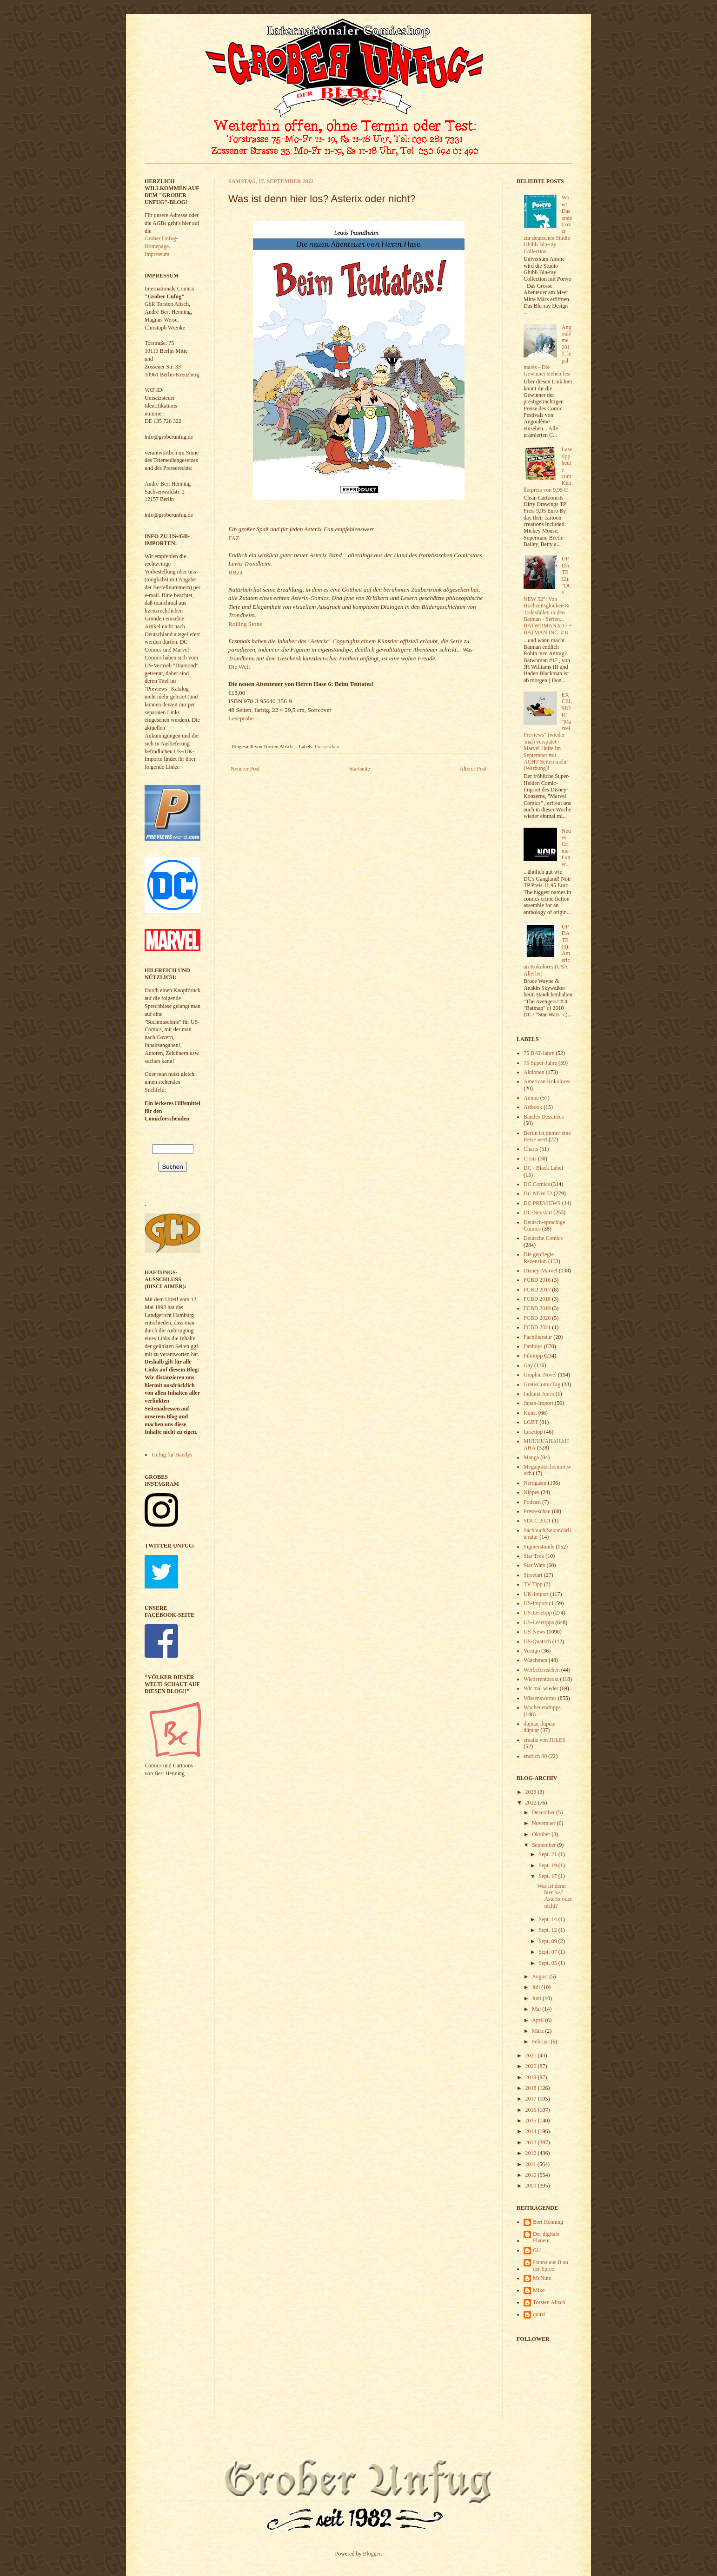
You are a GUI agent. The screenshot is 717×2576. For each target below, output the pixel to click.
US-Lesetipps (539, 1622)
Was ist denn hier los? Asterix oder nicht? (554, 1896)
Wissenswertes (540, 1698)
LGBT (531, 1422)
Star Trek (534, 1556)
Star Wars (534, 1565)
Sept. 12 (548, 1930)
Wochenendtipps (542, 1707)
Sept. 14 (548, 1919)
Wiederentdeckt (541, 1679)
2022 (531, 1802)
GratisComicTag (542, 1384)
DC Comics (537, 1184)
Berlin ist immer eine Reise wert (547, 1136)
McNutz (542, 2278)
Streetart (533, 1575)
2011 (531, 2164)
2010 (531, 2175)
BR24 (235, 572)
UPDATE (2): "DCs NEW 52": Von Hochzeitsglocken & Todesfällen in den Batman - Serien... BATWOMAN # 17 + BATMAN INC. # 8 (548, 595)
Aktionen (534, 1072)
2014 (531, 2131)
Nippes (531, 1492)
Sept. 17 (548, 1876)
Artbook (533, 1107)
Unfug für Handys (172, 1454)
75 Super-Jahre (540, 1063)
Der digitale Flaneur (546, 2237)
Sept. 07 (548, 1952)
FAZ (233, 537)
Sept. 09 (548, 1941)
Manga (531, 1457)
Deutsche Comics (543, 1238)
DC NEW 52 (538, 1193)
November (544, 1823)
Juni (537, 1998)
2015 (531, 2120)
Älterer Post (472, 768)
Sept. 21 (548, 1854)
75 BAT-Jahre (539, 1053)
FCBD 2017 (537, 1289)
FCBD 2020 (537, 1318)
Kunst (530, 1413)
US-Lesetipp (538, 1612)
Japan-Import (538, 1403)
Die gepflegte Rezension (539, 1257)
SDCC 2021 (537, 1520)
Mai (537, 2009)
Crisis (530, 1158)
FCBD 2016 (537, 1280)
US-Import (536, 1603)
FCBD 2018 (537, 1299)
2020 (531, 2066)
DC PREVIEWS (542, 1203)
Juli (536, 1987)
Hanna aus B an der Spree (550, 2265)
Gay (528, 1365)
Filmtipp (533, 1355)
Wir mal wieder (541, 1688)
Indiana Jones (539, 1393)
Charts (531, 1149)
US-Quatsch (537, 1641)
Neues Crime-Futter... (566, 848)
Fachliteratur (538, 1337)
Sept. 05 (548, 1963)
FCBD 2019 (537, 1308)
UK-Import (536, 1594)
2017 (531, 2098)
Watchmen (535, 1660)
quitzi (539, 2314)
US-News (534, 1631)
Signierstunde (539, 1546)
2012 (531, 2153)
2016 (531, 2110)
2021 (531, 2055)
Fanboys (533, 1346)
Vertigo (532, 1650)
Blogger (372, 2553)
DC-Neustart (538, 1212)
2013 (531, 2142)
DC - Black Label (543, 1168)
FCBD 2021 (537, 1327)
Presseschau (327, 746)
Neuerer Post (245, 768)
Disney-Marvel (541, 1270)
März (538, 2031)
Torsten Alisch (549, 2302)
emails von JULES (544, 1740)
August (541, 1976)
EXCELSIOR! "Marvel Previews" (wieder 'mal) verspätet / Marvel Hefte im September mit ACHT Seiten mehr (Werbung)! (548, 731)
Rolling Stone (245, 623)
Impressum (157, 254)
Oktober (541, 1834)
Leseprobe (241, 718)
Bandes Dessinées (544, 1116)
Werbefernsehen (542, 1670)
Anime (531, 1097)
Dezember (544, 1812)
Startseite (359, 768)
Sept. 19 (548, 1865)
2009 (531, 2185)
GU (537, 2250)
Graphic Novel (540, 1374)
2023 (531, 1792)
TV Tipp (533, 1584)
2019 (531, 2077)
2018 (531, 2088)
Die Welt (239, 666)
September (544, 1845)
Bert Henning (548, 2222)
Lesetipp (533, 1432)
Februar (541, 2041)
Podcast (532, 1502)
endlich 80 (535, 1756)
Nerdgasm (535, 1483)
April (538, 2020)
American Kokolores (547, 1081)
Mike (538, 2290)
